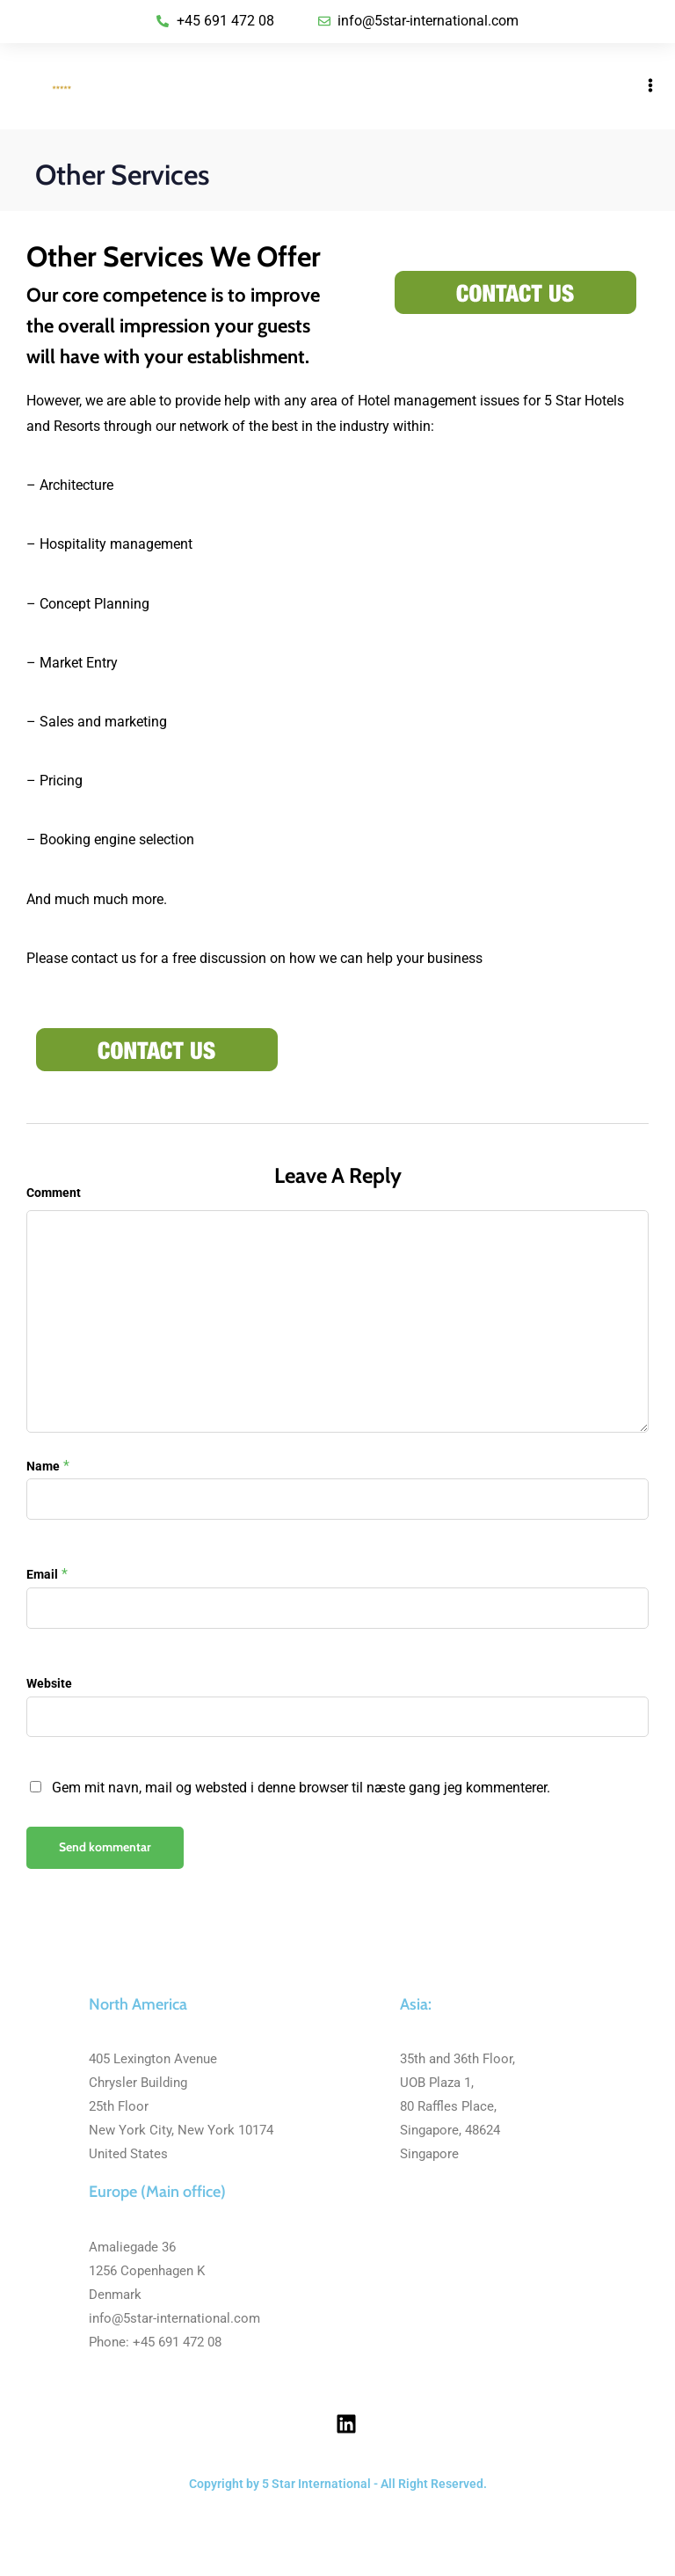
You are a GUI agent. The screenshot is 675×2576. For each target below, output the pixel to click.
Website (49, 1683)
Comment (53, 1193)
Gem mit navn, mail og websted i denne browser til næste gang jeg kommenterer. (301, 1787)
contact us (103, 958)
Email (42, 1574)
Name (43, 1466)
